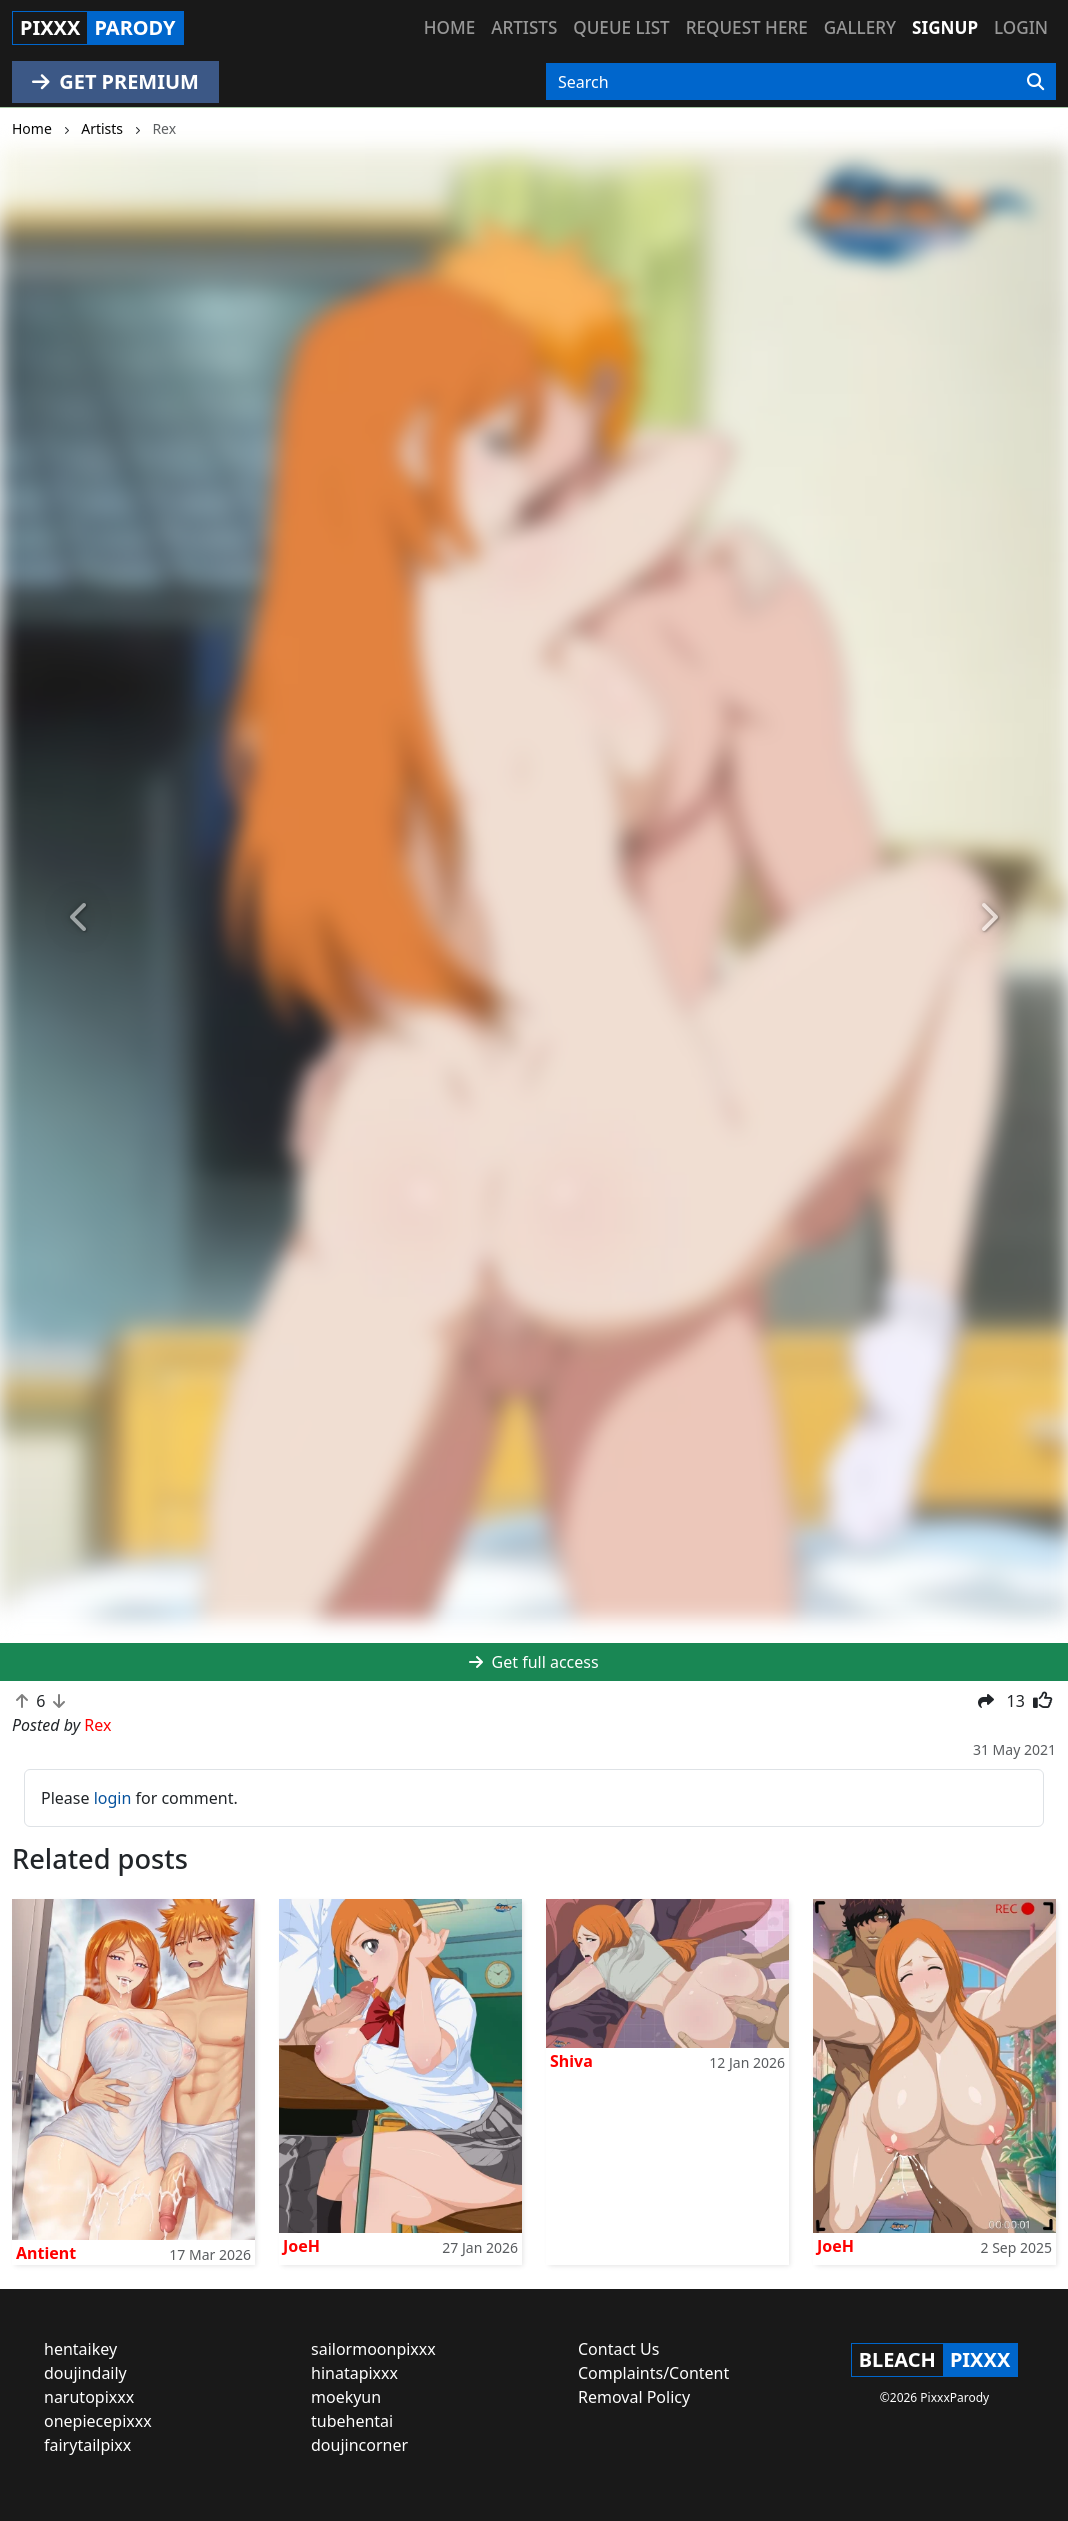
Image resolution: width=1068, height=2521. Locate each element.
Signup (945, 27)
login (113, 1798)
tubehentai (352, 2421)
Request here (747, 27)
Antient (46, 2253)
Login (1021, 27)
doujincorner (359, 2445)
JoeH (301, 2246)
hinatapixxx (354, 2373)
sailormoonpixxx (373, 2349)
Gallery (860, 27)
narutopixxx (89, 2397)
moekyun (346, 2397)
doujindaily (85, 2373)
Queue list (621, 27)
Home (449, 27)
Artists (524, 27)
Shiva (571, 2061)
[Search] (1035, 82)
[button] (80, 918)
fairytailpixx (87, 2445)
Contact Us (618, 2349)
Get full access (533, 1662)
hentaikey (80, 2349)
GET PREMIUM (115, 81)
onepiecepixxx (98, 2421)
